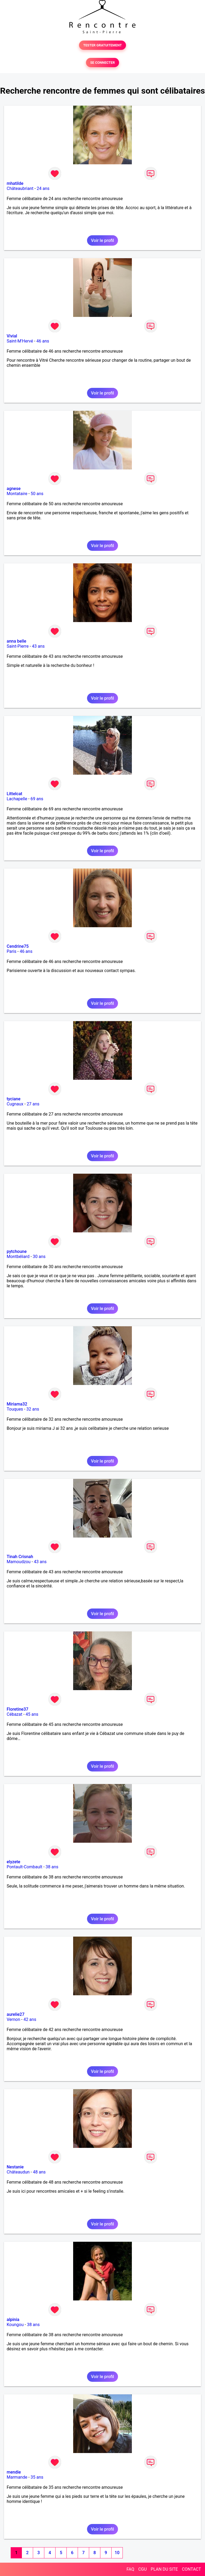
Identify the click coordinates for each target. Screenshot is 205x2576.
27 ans (33, 1103)
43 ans (38, 646)
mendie (14, 2472)
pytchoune (17, 1251)
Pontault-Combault (24, 1866)
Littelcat (14, 793)
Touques (15, 1409)
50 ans (37, 493)
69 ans (36, 798)
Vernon (13, 2019)
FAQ (130, 2569)
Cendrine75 (18, 946)
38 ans (52, 1866)
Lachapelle (17, 798)
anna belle (16, 641)
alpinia (13, 2319)
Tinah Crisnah (20, 1556)
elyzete (13, 1861)
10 (117, 2552)
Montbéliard (18, 1256)
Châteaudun (18, 2172)
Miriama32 (17, 1404)
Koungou (15, 2324)
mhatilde (15, 183)
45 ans (32, 1714)
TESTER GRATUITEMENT (102, 45)
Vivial (12, 336)
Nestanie (15, 2166)
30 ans (39, 1256)
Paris (11, 951)
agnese (14, 488)
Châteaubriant (20, 188)
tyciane (14, 1098)
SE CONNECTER (102, 63)
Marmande (17, 2477)
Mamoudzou (18, 1561)
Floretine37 (17, 1709)
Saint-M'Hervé (20, 341)
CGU (142, 2569)
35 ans (37, 2477)
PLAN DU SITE (164, 2569)
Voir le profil (102, 240)
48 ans (39, 2172)
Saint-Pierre (18, 646)
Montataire (17, 493)
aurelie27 (16, 2014)
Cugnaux (15, 1103)
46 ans (42, 341)
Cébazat (14, 1714)
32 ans (32, 1409)
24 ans (43, 188)
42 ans (29, 2019)
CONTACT (191, 2569)
